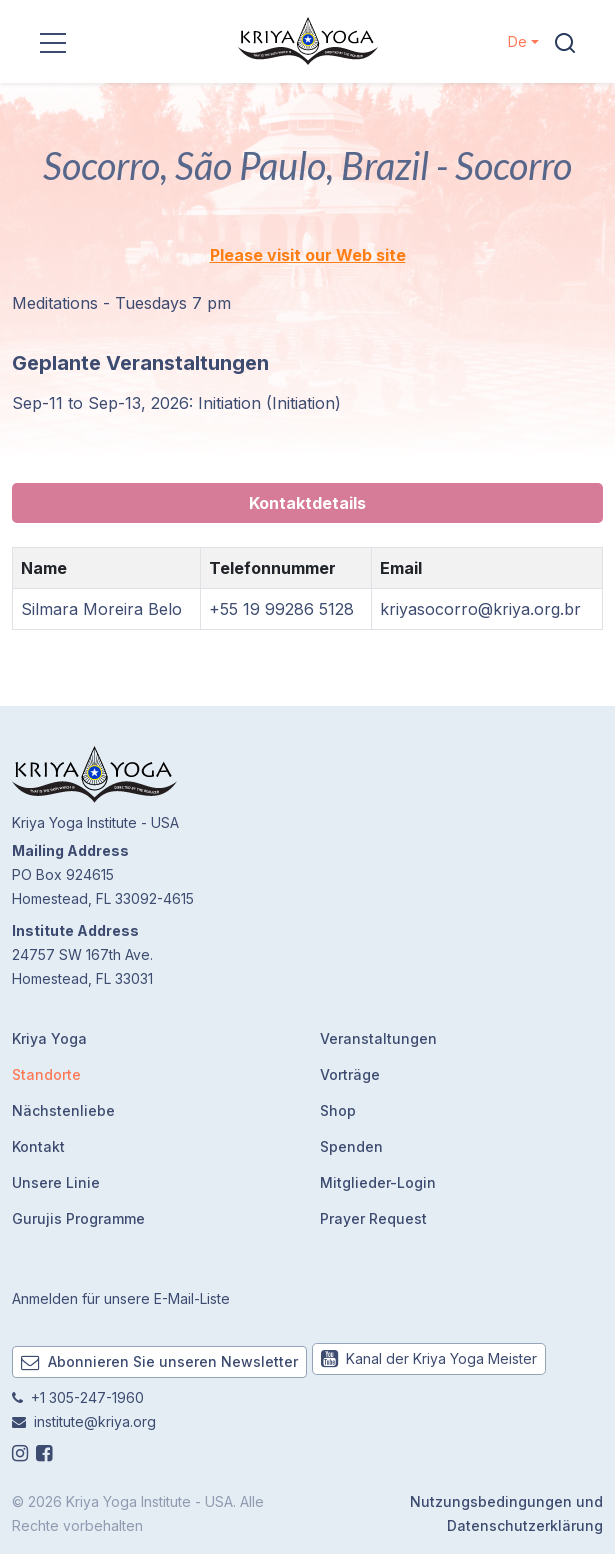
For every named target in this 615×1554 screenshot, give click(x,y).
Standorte (46, 1074)
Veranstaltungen (378, 1038)
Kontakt (38, 1146)
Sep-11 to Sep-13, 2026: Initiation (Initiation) (176, 403)
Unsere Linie (56, 1182)
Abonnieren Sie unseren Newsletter (159, 1361)
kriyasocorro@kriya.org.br (480, 609)
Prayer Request (373, 1218)
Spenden (351, 1146)
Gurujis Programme (78, 1218)
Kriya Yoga (49, 1038)
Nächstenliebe (63, 1110)
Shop (338, 1110)
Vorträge (350, 1074)
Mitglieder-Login (378, 1182)
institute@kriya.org (95, 1421)
